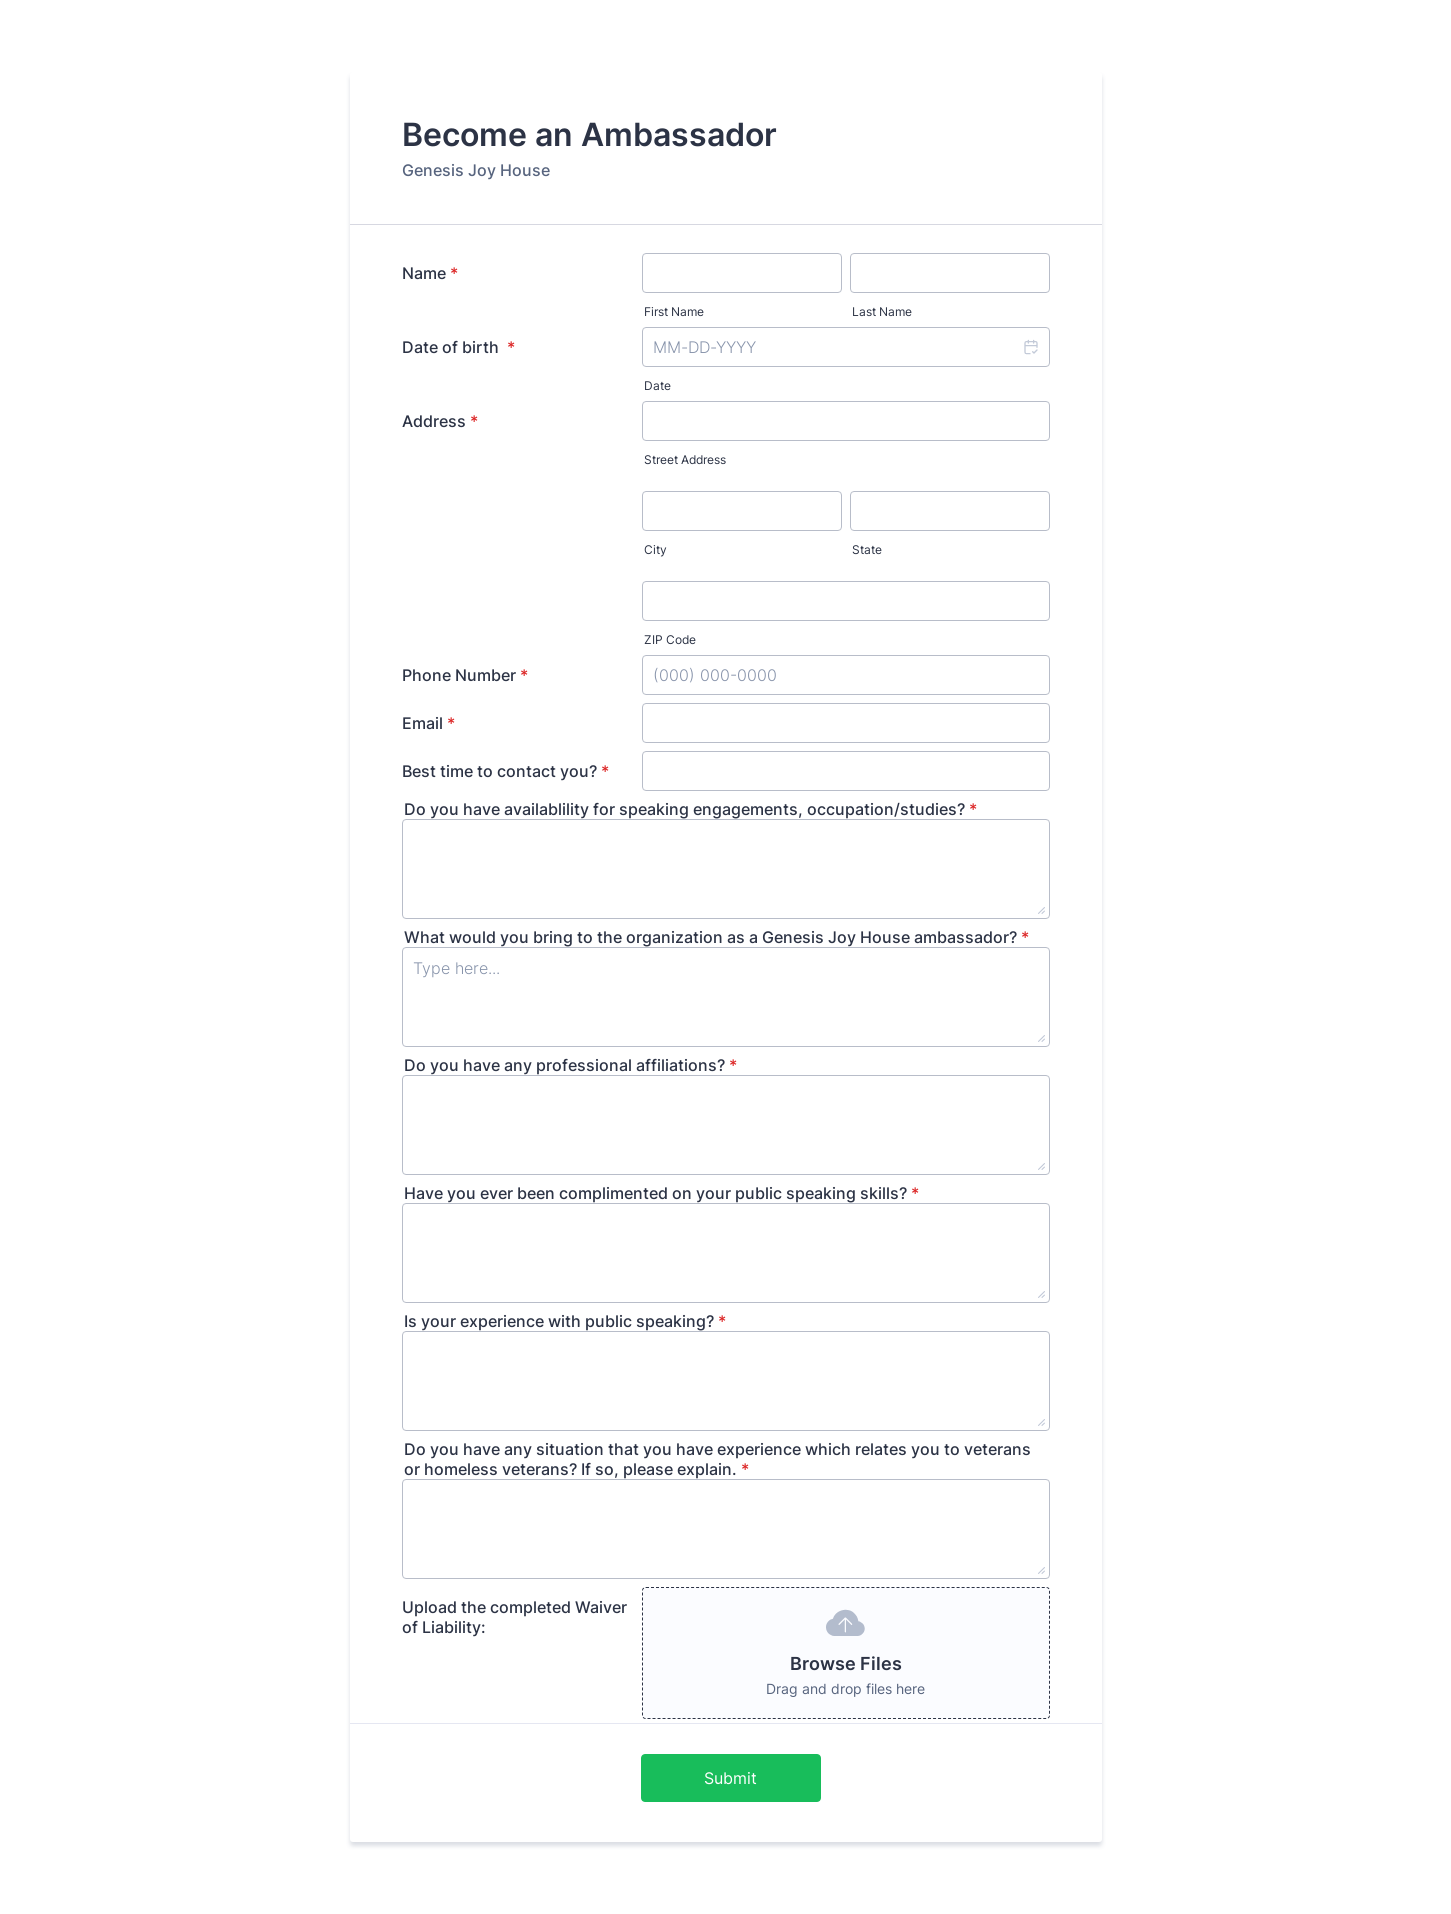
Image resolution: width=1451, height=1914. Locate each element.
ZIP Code (670, 639)
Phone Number (465, 675)
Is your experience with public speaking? (565, 1321)
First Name (674, 311)
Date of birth (458, 347)
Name (430, 273)
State (867, 549)
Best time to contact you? (505, 771)
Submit (730, 1778)
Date (657, 385)
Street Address (685, 459)
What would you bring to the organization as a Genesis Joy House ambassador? (716, 937)
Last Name (882, 311)
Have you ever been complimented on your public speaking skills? (661, 1193)
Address (440, 421)
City (655, 549)
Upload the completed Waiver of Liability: (514, 1617)
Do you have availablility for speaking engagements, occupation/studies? (690, 809)
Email (428, 723)
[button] (1030, 347)
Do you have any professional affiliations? (570, 1065)
